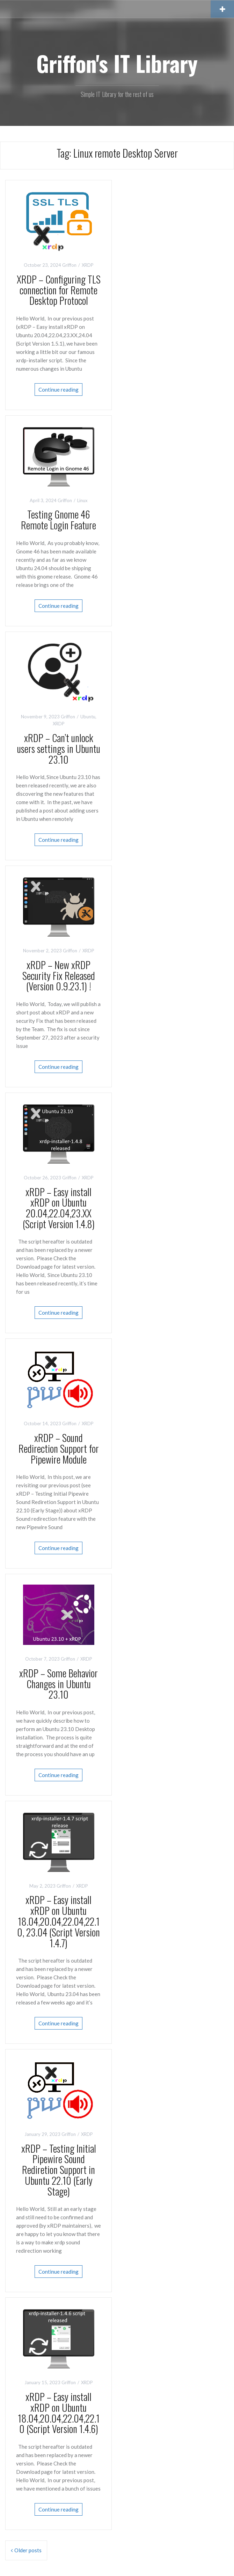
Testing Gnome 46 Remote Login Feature (58, 519)
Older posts (28, 2550)
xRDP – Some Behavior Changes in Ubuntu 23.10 (58, 1684)
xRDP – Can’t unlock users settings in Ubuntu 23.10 (58, 748)
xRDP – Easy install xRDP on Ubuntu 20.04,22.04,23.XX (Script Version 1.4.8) (59, 1208)
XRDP (88, 265)
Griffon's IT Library (117, 63)
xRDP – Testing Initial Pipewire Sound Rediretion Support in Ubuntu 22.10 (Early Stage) (58, 2169)
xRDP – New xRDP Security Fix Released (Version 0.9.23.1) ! (58, 976)
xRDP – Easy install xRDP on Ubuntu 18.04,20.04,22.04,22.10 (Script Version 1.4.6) (59, 2412)
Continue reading (58, 389)
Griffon (69, 265)
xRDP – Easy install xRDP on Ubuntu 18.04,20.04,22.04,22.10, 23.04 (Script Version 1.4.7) (58, 1921)
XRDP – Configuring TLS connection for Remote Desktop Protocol (59, 290)
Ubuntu (87, 716)
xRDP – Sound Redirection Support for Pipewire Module (59, 1448)
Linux (82, 500)
